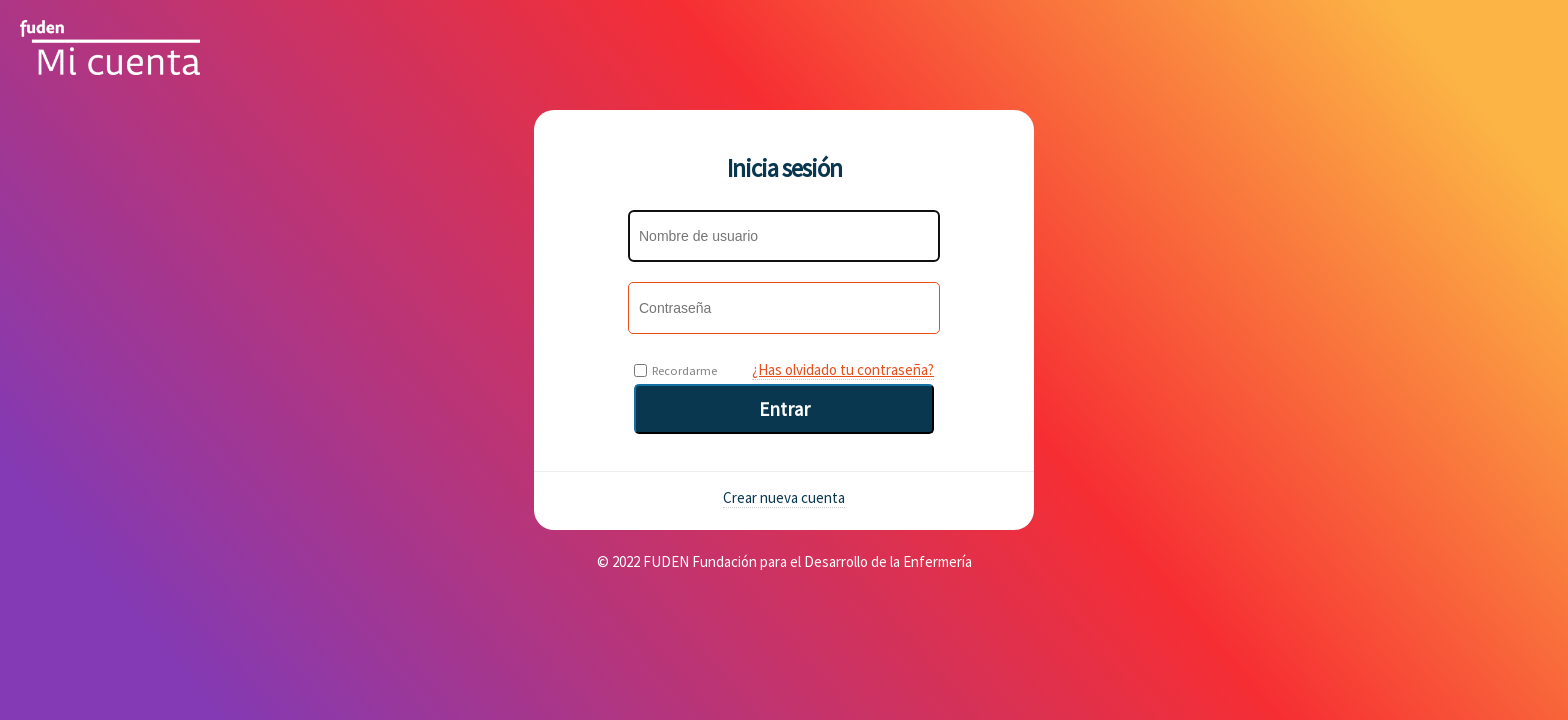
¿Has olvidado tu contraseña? (843, 369)
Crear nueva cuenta (784, 497)
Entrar (784, 409)
